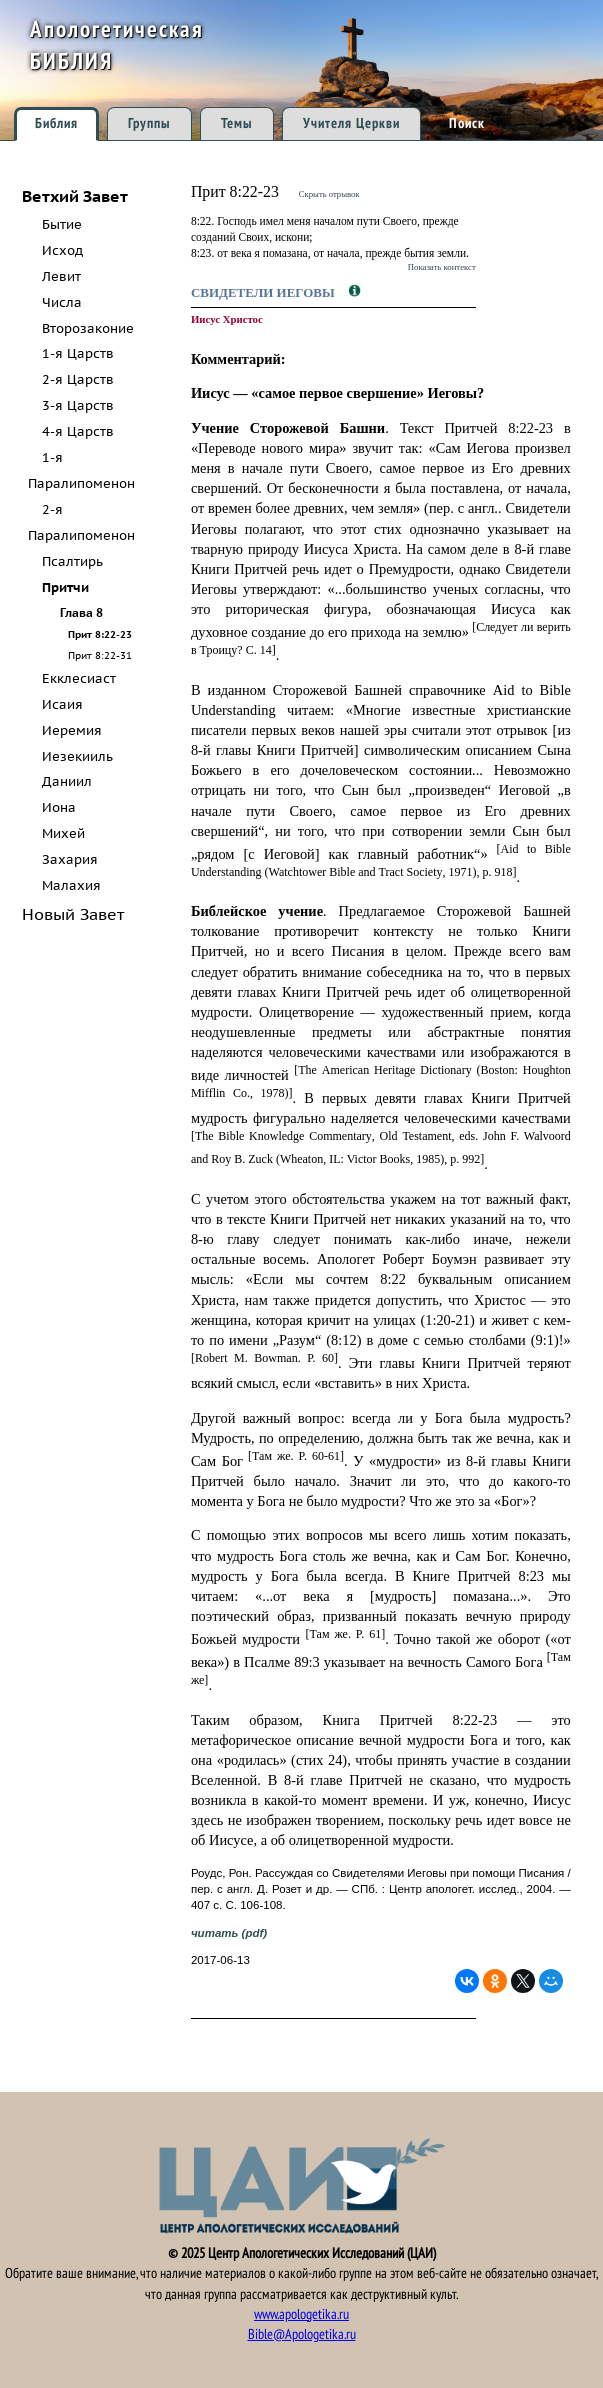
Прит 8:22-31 (100, 655)
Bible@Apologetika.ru (302, 2334)
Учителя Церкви (351, 123)
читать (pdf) (229, 1933)
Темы (237, 123)
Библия (56, 123)
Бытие (62, 224)
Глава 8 (81, 612)
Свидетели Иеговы (264, 292)
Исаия (62, 704)
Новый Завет (73, 914)
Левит (61, 276)
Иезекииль (77, 756)
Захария (70, 859)
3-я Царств (78, 405)
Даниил (67, 781)
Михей (63, 833)
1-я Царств (78, 353)
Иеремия (72, 730)
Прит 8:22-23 (100, 634)
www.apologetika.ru (301, 2314)
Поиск (467, 123)
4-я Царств (78, 431)
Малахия (71, 885)
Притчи (65, 587)
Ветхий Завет (75, 196)
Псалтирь (72, 561)
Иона (59, 807)
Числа (62, 302)
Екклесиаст (79, 678)
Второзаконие (88, 328)
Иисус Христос (227, 319)
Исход (62, 250)
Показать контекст (442, 267)
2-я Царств (78, 379)
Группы (149, 123)
